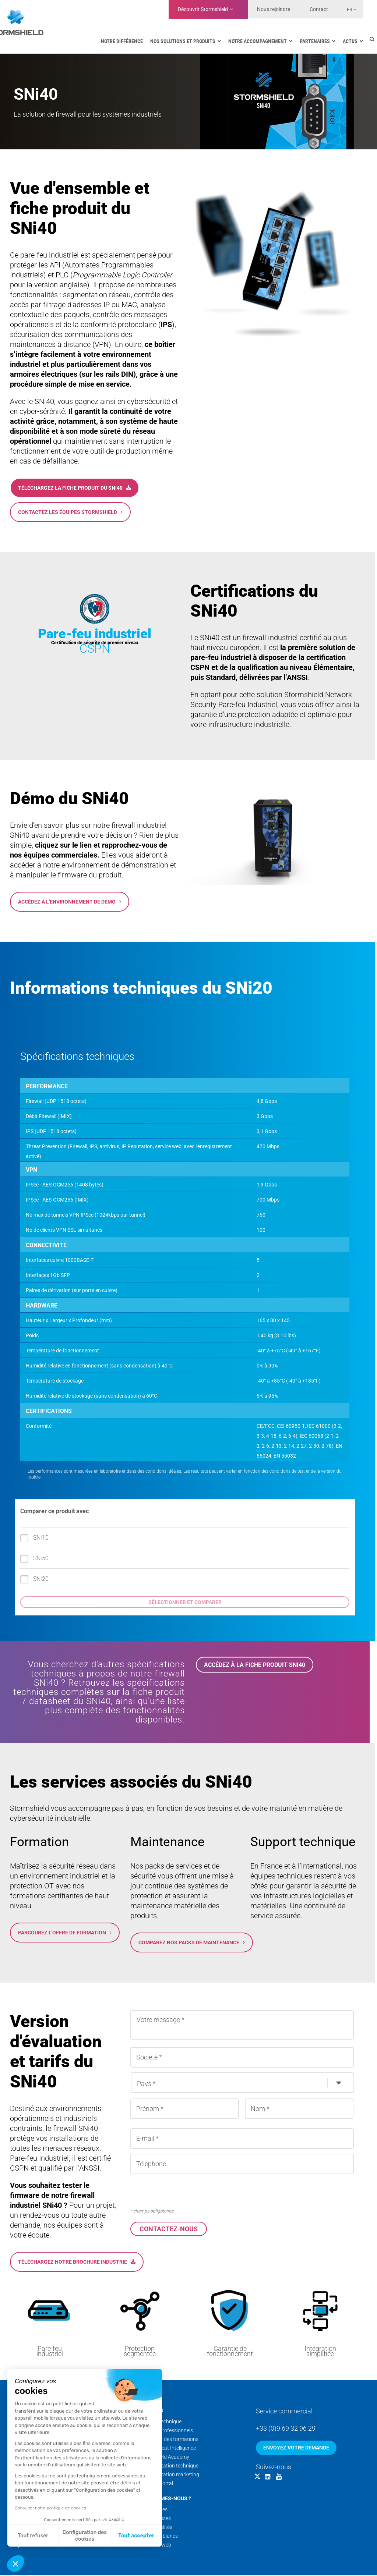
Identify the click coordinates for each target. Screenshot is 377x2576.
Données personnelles (338, 2559)
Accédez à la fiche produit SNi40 (254, 1643)
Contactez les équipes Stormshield (70, 501)
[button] (15, 2563)
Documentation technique (169, 2432)
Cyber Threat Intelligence (168, 2415)
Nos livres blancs (159, 2503)
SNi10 (41, 1515)
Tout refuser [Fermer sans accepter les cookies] (33, 2536)
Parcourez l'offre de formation (65, 1910)
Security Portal (156, 2450)
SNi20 (41, 1557)
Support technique (161, 2388)
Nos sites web (155, 2512)
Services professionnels (166, 2397)
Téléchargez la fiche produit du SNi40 (74, 484)
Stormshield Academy (164, 2424)
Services (151, 2377)
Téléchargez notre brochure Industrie (76, 2232)
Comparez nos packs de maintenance (191, 1920)
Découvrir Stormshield (203, 9)
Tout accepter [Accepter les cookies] (136, 2536)
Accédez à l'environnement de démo (69, 883)
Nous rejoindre (273, 9)
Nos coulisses (155, 2485)
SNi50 (41, 1536)
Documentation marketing (169, 2441)
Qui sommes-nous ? (165, 2465)
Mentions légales (270, 2559)
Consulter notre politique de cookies (50, 2508)
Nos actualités (156, 2494)
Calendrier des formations (169, 2406)
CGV (301, 2559)
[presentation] (186, 2165)
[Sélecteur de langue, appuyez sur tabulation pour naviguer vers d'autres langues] (347, 9)
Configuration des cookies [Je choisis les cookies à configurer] (85, 2535)
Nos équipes (154, 2476)
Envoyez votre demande (296, 2414)
